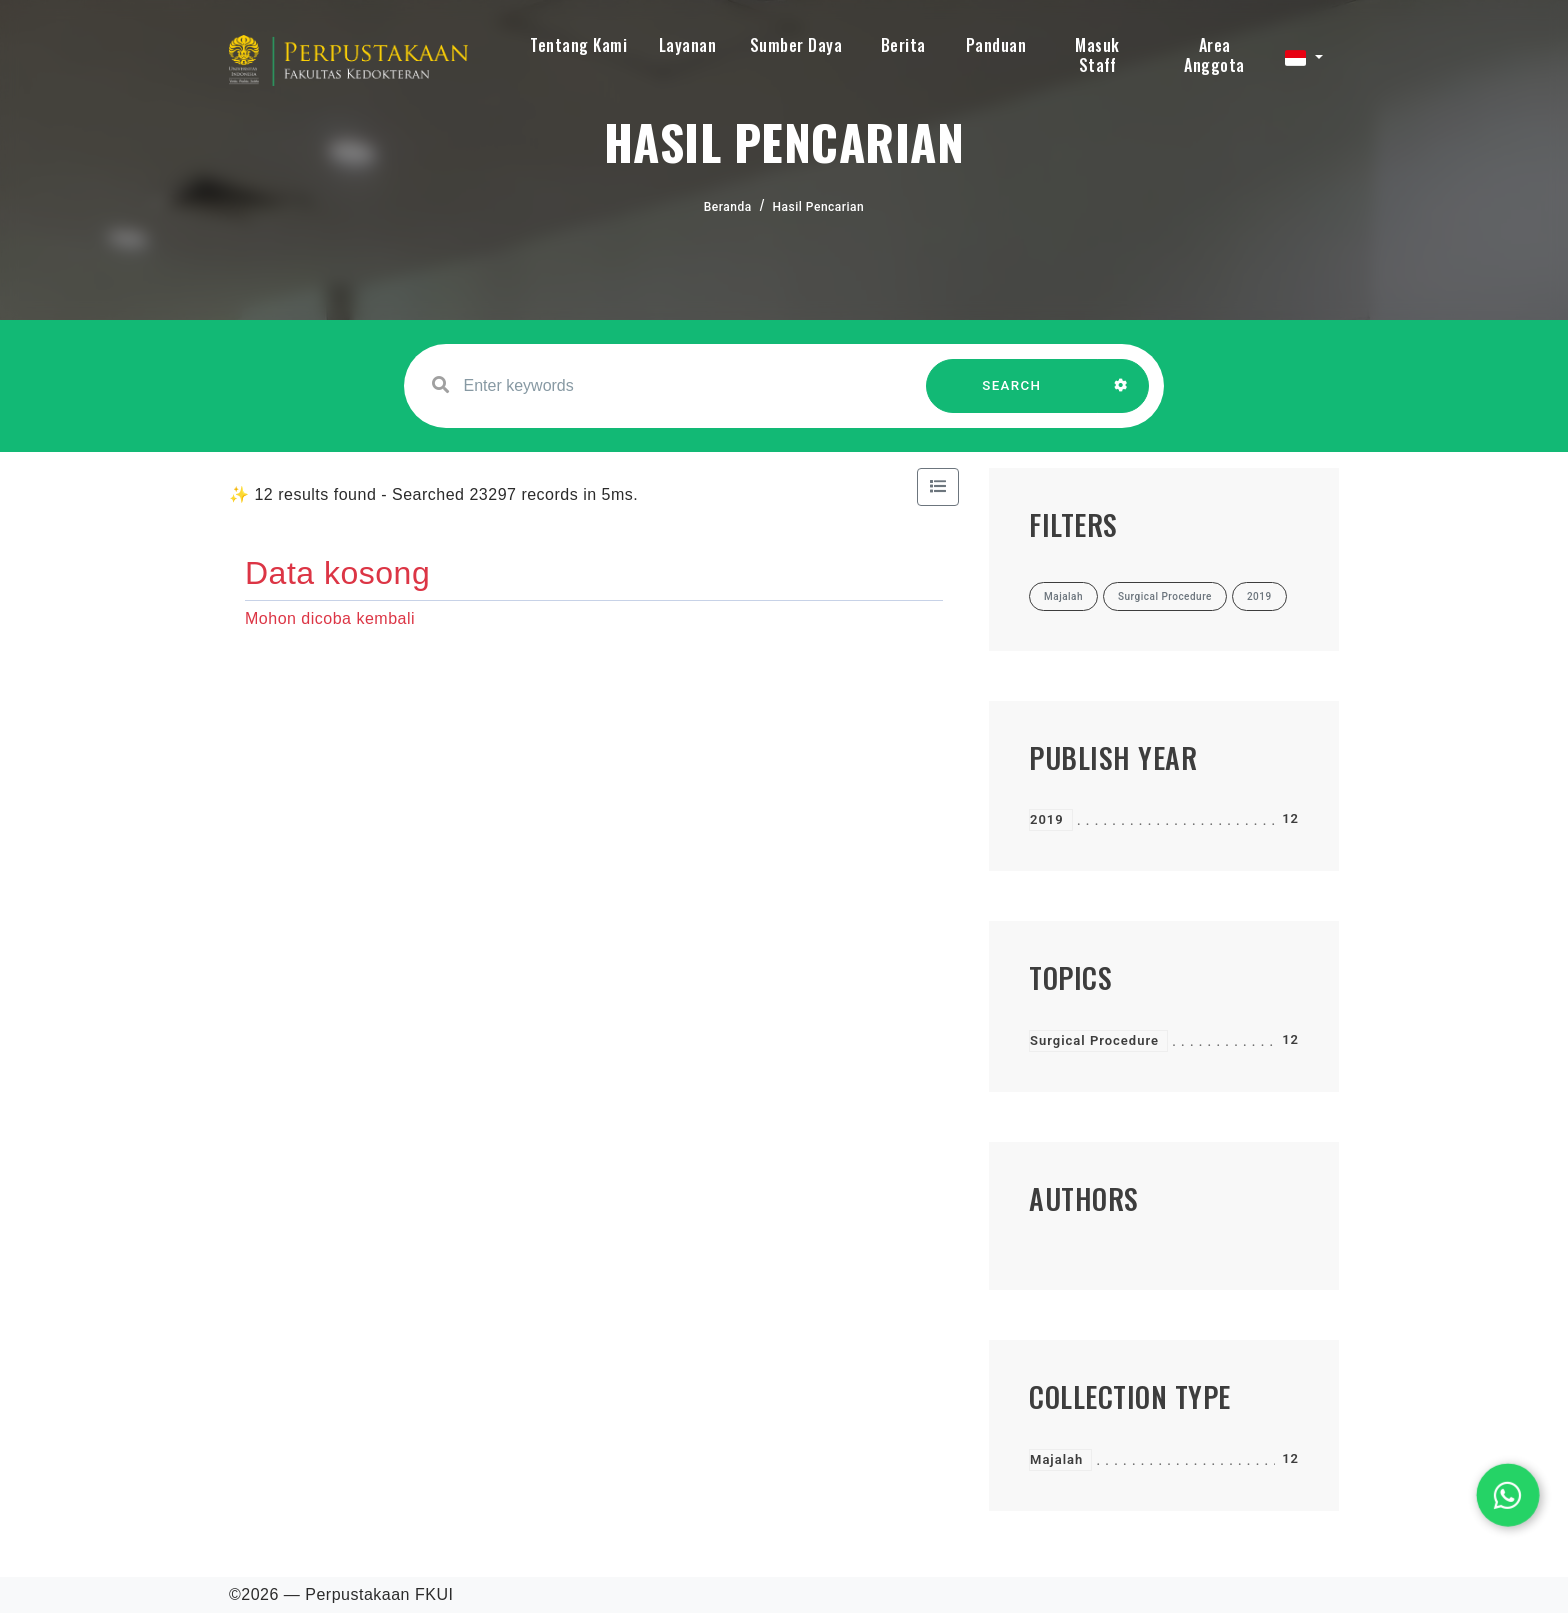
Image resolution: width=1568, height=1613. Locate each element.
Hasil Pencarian (819, 207)
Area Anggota (1214, 55)
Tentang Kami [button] (578, 45)
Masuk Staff (1097, 55)
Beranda (728, 207)
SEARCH (1012, 395)
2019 (1047, 819)
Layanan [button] (688, 45)
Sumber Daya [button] (796, 45)
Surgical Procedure (1094, 1040)
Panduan (996, 45)
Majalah (1056, 1459)
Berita (903, 45)
